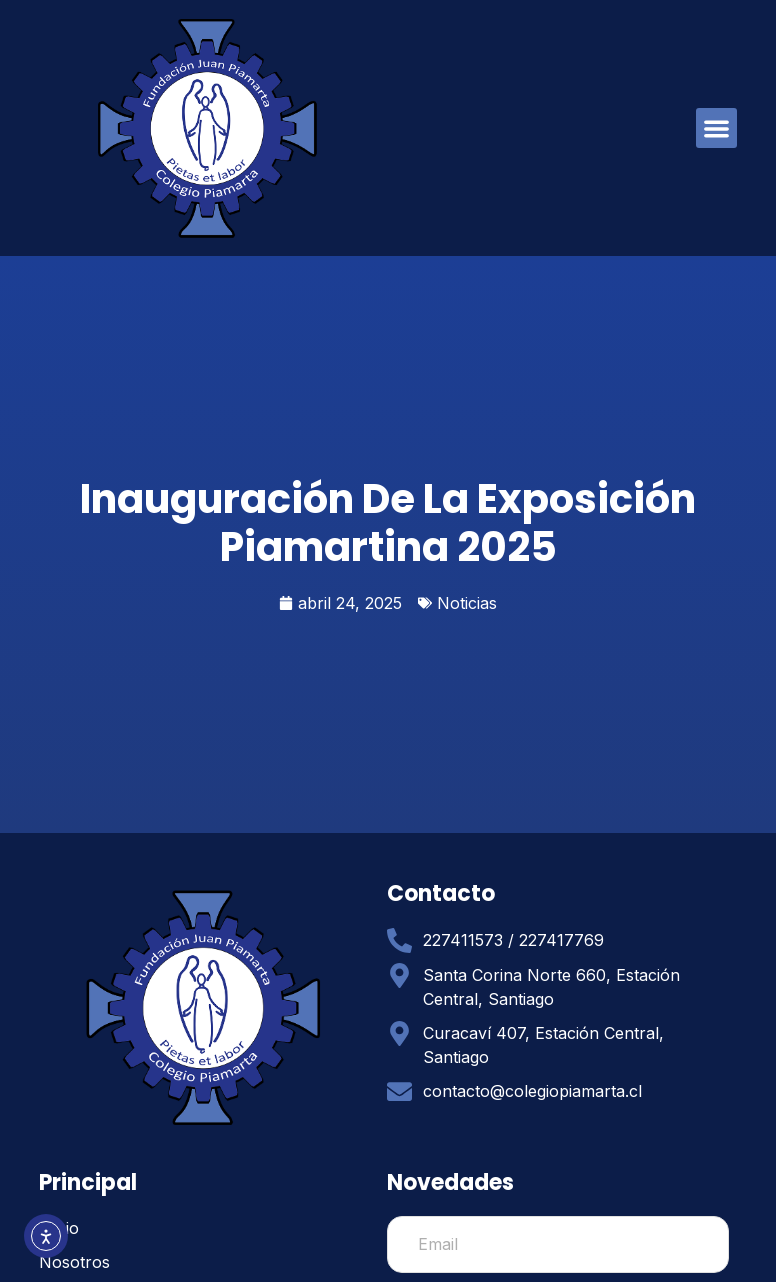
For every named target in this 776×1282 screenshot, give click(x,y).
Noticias (467, 603)
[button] (716, 128)
